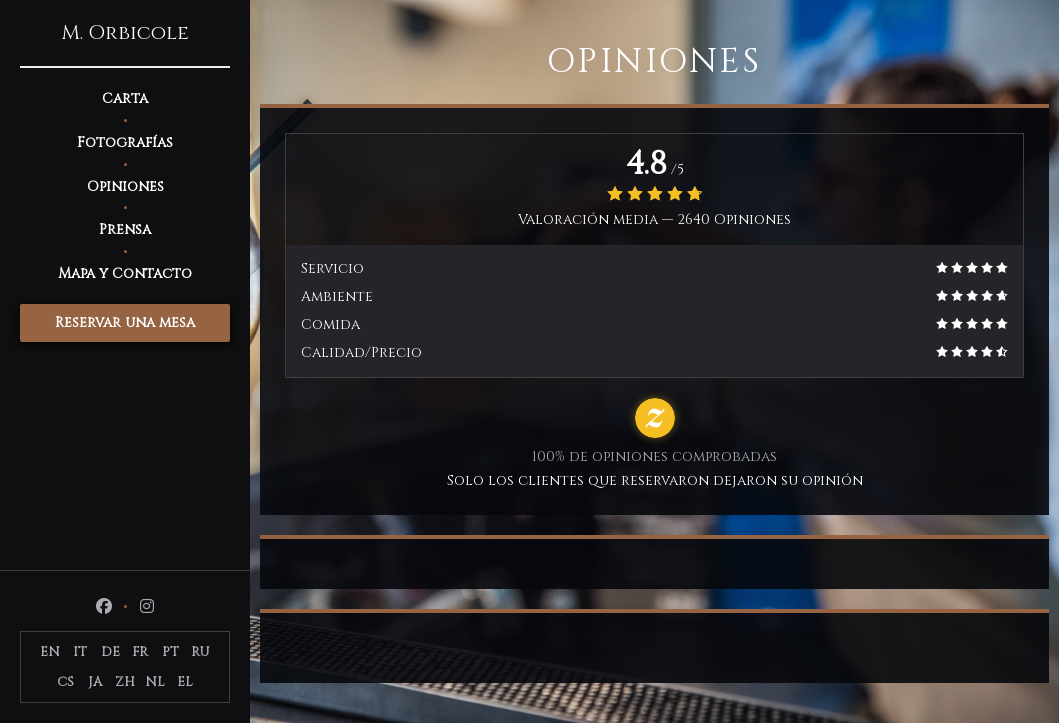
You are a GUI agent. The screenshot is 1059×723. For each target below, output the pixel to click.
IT (80, 652)
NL (155, 682)
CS (65, 682)
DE (110, 652)
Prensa (125, 229)
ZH (125, 682)
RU (200, 652)
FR (140, 652)
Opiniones (125, 186)
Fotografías (125, 142)
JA (95, 682)
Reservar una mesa (125, 322)
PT (170, 652)
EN (50, 652)
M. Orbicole (125, 33)
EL (185, 682)
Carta (125, 98)
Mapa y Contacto (125, 273)
